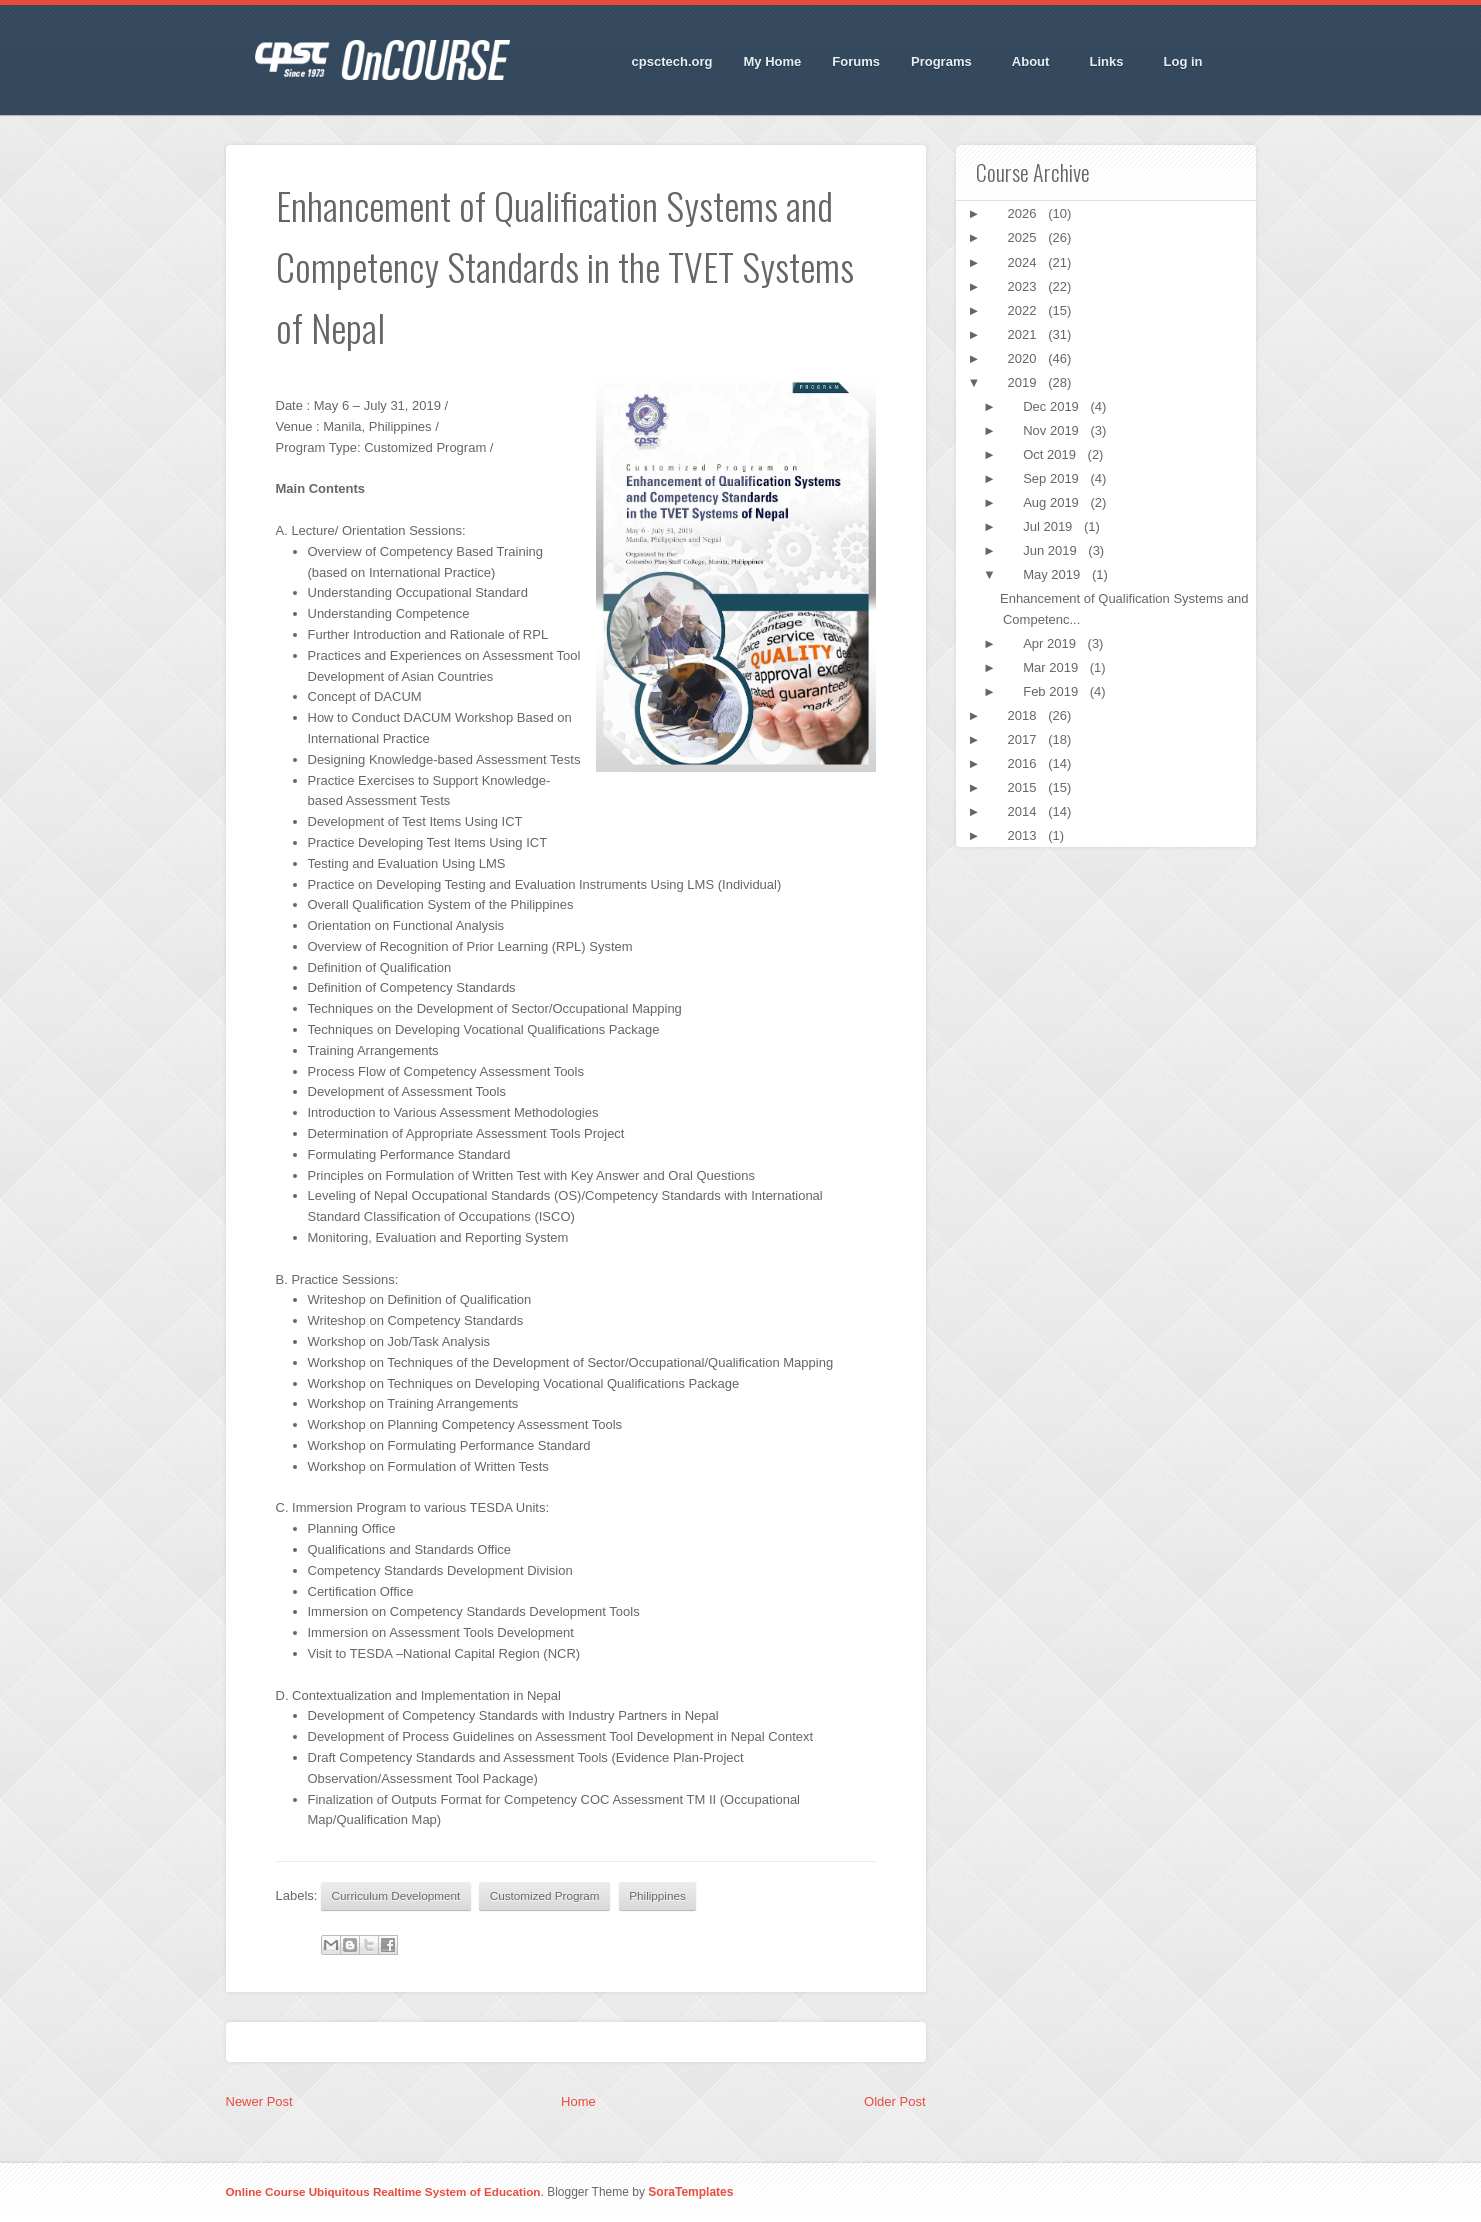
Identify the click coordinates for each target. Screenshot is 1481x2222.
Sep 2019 (1052, 478)
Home (578, 2101)
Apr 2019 (1051, 643)
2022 (1024, 310)
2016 (1024, 763)
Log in (1183, 61)
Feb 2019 (1052, 691)
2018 (1024, 715)
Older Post (894, 2101)
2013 (1024, 835)
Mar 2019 (1052, 667)
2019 (1024, 382)
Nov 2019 (1052, 430)
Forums (856, 61)
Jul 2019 (1049, 526)
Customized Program (545, 1895)
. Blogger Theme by (636, 2192)
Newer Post (259, 2101)
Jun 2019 (1051, 550)
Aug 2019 (1052, 502)
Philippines (657, 1895)
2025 (1024, 237)
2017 (1024, 739)
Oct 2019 (1051, 454)
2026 (1024, 213)
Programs (942, 62)
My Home (773, 61)
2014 (1024, 811)
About (1031, 62)
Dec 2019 (1052, 406)
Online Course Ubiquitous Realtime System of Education (383, 2191)
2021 (1024, 334)
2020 (1024, 358)
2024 (1024, 262)
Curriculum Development (396, 1895)
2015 (1024, 787)
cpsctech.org (672, 61)
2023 (1024, 286)
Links (1106, 62)
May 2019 (1053, 574)
